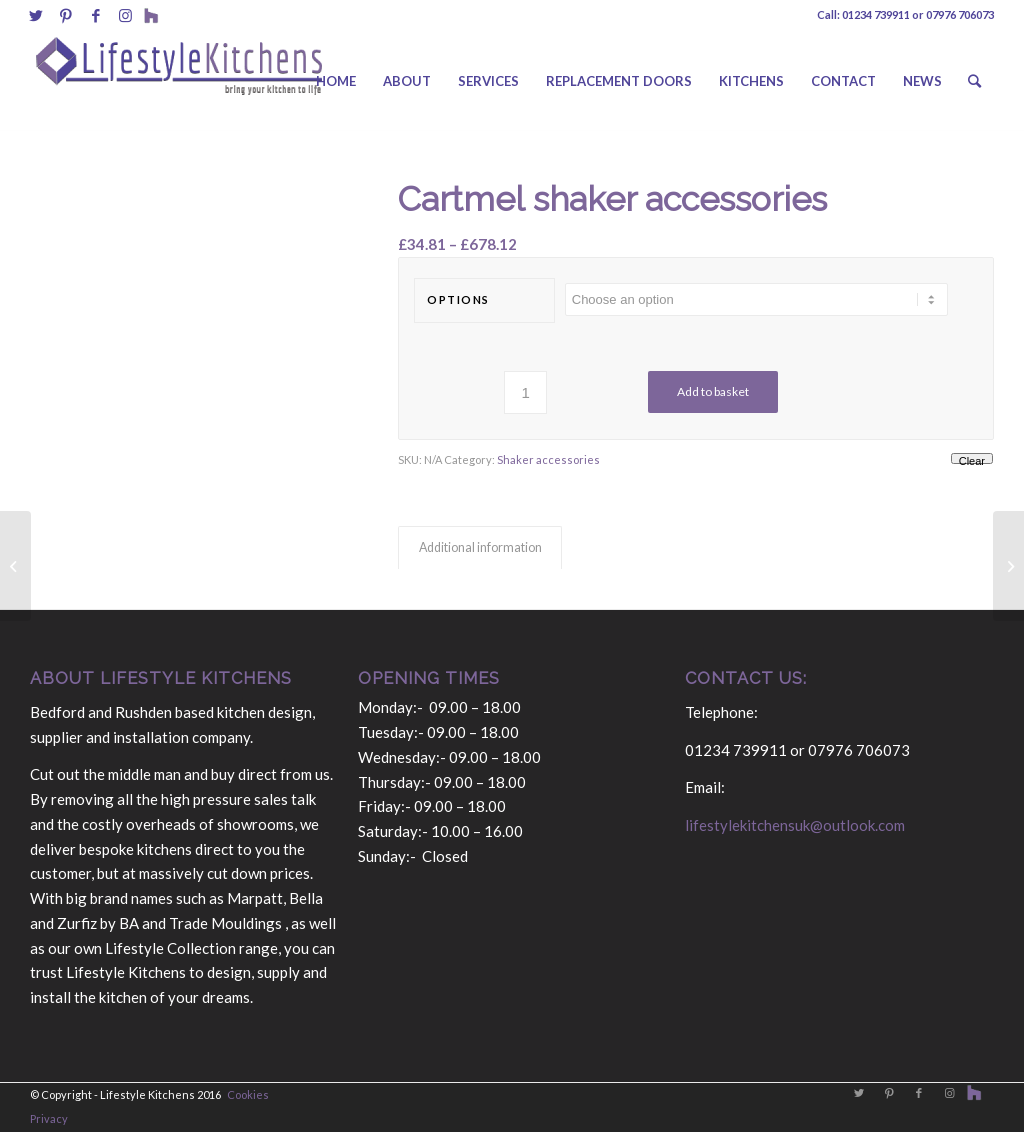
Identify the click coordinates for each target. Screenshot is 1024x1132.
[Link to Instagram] (125, 15)
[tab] (480, 548)
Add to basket (713, 391)
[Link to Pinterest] (65, 15)
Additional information (480, 547)
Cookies (248, 1094)
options (458, 299)
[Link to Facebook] (95, 15)
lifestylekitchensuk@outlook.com (795, 825)
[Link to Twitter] (35, 15)
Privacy (49, 1118)
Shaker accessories (548, 459)
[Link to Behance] (151, 15)
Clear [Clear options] (972, 459)
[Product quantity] (525, 392)
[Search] (974, 81)
